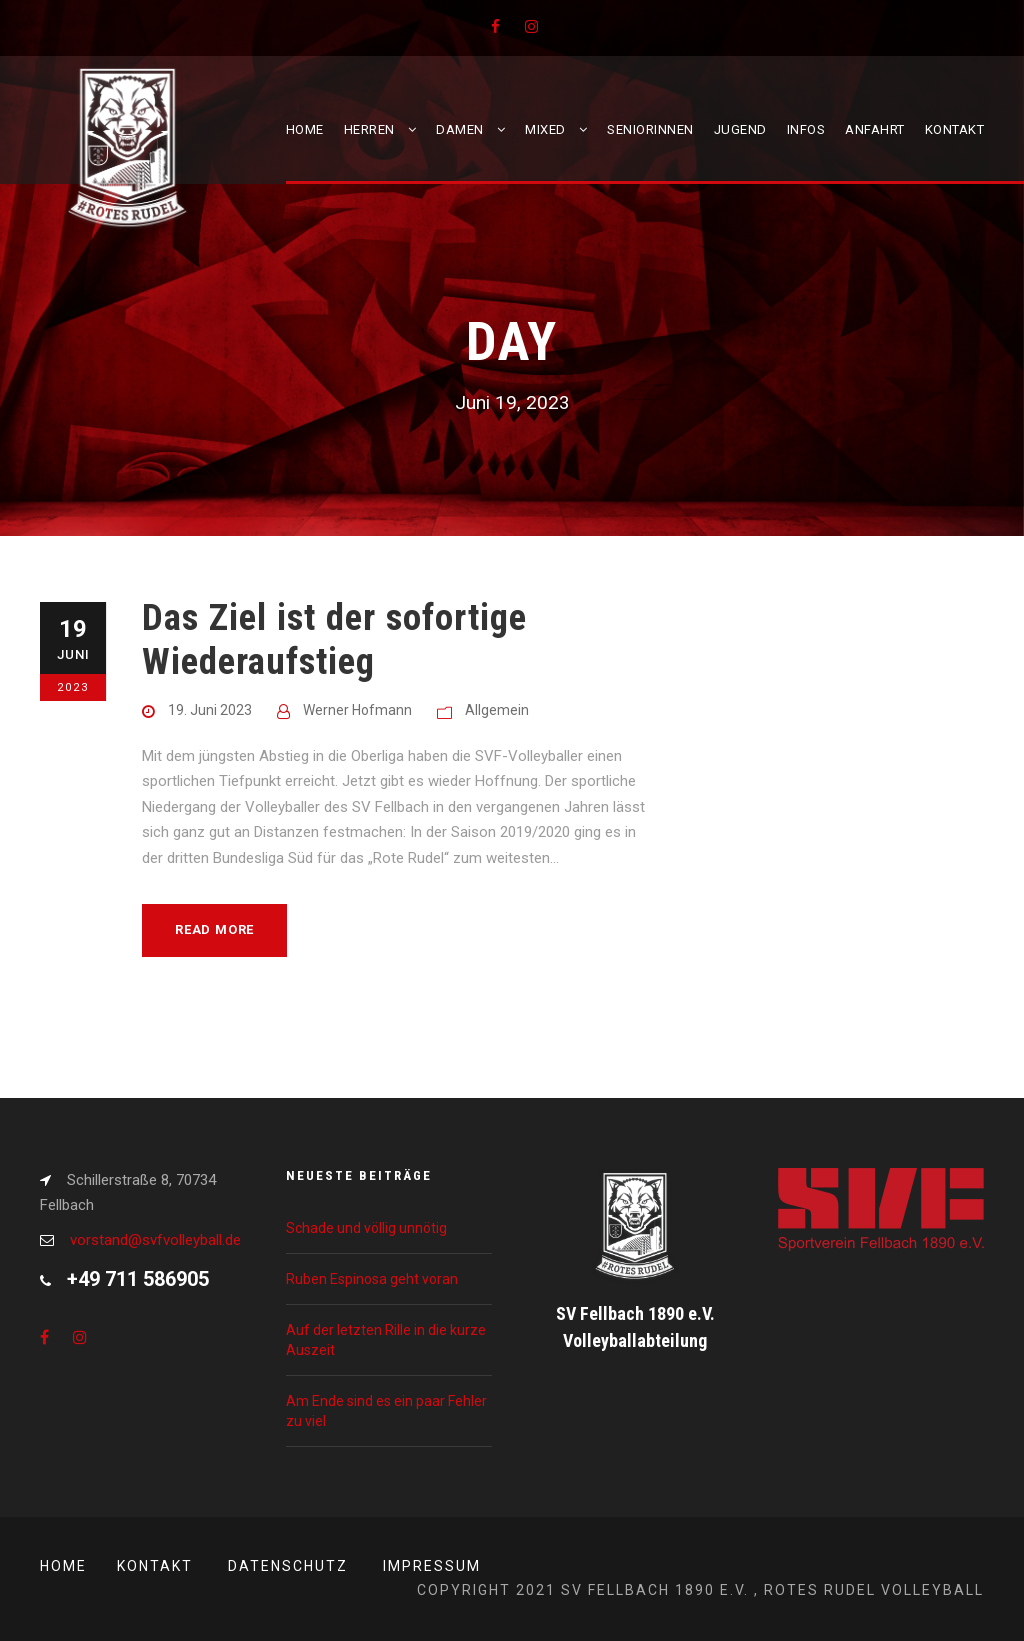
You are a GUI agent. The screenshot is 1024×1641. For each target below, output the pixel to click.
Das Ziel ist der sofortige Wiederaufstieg (334, 639)
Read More (214, 929)
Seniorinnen (650, 129)
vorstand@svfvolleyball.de (155, 1240)
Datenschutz (288, 1566)
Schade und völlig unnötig (366, 1228)
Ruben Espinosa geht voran (372, 1279)
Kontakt (955, 129)
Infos (806, 129)
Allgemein (497, 710)
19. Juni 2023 (210, 710)
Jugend (740, 129)
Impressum (432, 1566)
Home (305, 129)
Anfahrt (875, 129)
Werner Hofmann (357, 710)
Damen (460, 129)
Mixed (545, 129)
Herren (369, 129)
